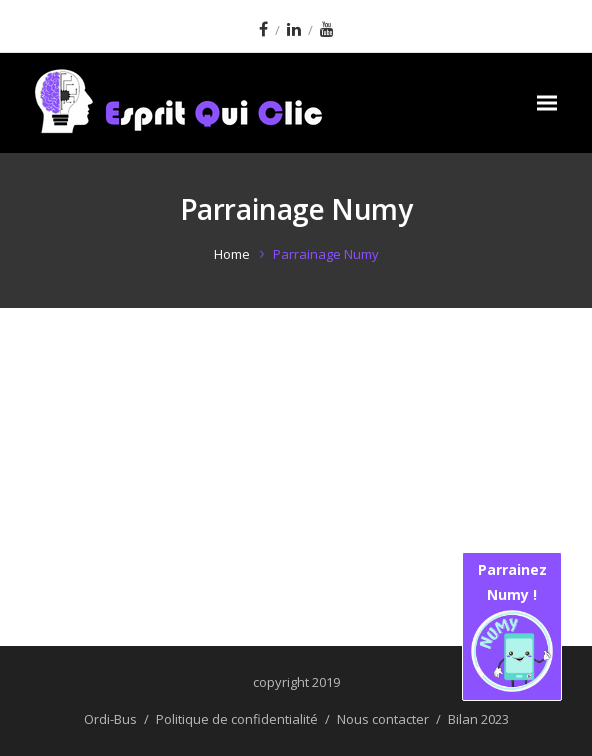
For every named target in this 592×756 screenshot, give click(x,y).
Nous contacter (383, 719)
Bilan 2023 (478, 719)
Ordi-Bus (110, 719)
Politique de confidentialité (237, 719)
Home (232, 254)
